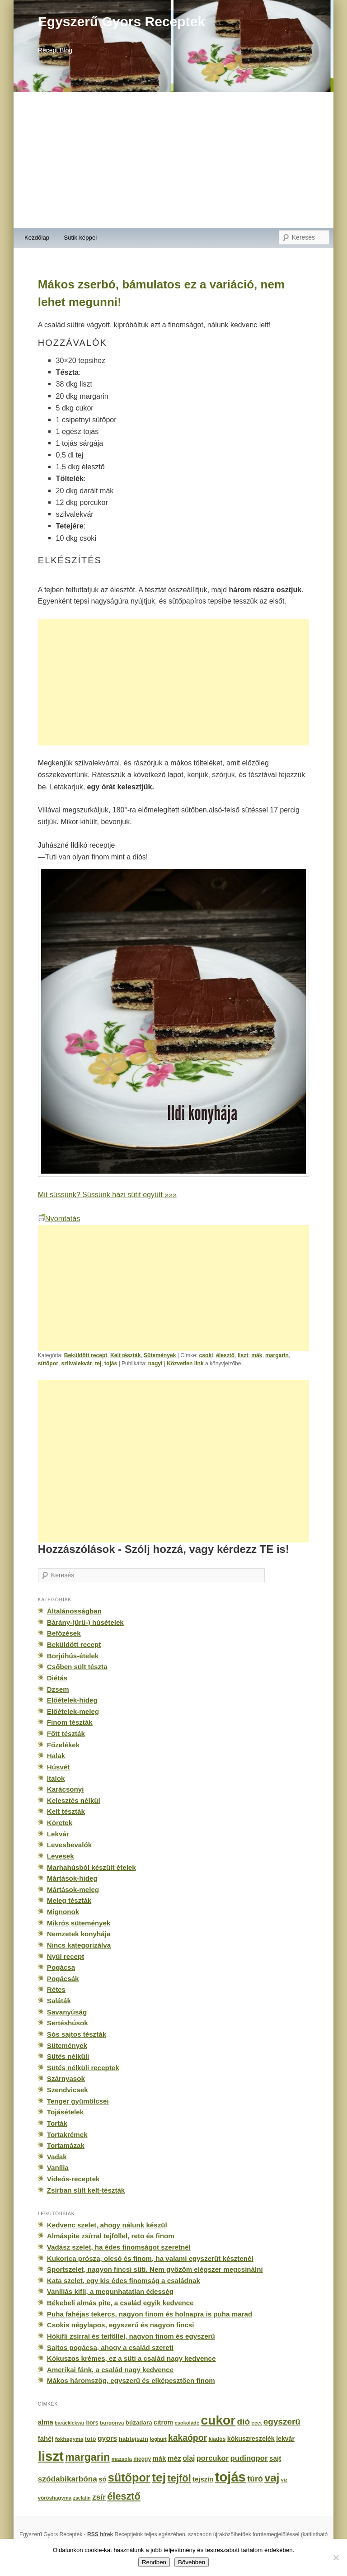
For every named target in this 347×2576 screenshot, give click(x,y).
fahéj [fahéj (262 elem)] (46, 2438)
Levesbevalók (69, 1845)
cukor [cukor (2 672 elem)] (218, 2420)
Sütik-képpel (80, 237)
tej (98, 1363)
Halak (56, 1756)
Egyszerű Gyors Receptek (121, 21)
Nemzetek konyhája (79, 1934)
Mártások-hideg (72, 1878)
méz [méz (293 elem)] (174, 2458)
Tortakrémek (67, 2134)
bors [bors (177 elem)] (92, 2423)
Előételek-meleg (73, 1711)
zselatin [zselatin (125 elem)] (82, 2498)
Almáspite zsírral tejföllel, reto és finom (110, 2236)
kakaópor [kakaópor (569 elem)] (187, 2438)
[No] (335, 2557)
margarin (277, 1355)
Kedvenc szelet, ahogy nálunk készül (107, 2225)
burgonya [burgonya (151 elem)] (112, 2422)
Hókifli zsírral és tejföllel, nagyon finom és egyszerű (131, 2336)
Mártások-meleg (73, 1889)
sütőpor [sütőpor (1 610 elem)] (129, 2477)
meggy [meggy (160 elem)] (142, 2459)
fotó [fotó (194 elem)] (90, 2438)
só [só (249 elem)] (102, 2479)
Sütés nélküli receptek (83, 2067)
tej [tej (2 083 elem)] (159, 2477)
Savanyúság (67, 2012)
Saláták (59, 2001)
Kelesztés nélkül (73, 1800)
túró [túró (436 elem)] (255, 2478)
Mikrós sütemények (79, 1923)
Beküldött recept (86, 1355)
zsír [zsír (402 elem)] (99, 2496)
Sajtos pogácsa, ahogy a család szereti (110, 2347)
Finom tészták (70, 1722)
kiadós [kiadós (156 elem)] (216, 2439)
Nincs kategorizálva (79, 1945)
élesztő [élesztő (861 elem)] (124, 2496)
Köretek (59, 1822)
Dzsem (58, 1689)
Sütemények (160, 1355)
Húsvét (58, 1767)
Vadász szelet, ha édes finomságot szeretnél (119, 2247)
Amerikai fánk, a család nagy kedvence (110, 2369)
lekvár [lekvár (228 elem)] (285, 2438)
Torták (57, 2123)
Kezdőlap (36, 237)
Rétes (56, 1989)
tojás (110, 1363)
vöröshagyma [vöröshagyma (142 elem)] (54, 2498)
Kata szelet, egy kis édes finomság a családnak (123, 2280)
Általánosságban (74, 1611)
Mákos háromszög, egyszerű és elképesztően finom (131, 2380)
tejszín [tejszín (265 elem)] (202, 2479)
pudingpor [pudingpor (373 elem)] (248, 2458)
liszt (243, 1355)
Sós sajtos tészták (76, 2034)
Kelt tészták (125, 1355)
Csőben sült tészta (77, 1666)
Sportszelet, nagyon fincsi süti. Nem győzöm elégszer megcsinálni (155, 2269)
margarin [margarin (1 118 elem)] (87, 2457)
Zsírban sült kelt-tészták (86, 2190)
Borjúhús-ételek (72, 1656)
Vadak (57, 2157)
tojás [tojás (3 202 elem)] (230, 2477)
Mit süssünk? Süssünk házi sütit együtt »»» (107, 1194)
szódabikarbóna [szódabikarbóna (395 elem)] (67, 2478)
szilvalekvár (76, 1363)
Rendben (154, 2562)
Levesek (60, 1856)
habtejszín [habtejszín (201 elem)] (134, 2438)
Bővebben (191, 2562)
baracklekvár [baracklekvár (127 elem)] (69, 2422)
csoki (206, 1355)
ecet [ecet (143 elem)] (257, 2422)
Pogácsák (63, 1978)
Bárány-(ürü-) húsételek (85, 1622)
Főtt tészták (66, 1733)
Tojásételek (65, 2112)
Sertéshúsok (67, 2023)
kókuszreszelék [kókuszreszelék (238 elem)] (251, 2438)
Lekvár (58, 1834)
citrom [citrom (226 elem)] (163, 2422)
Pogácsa (61, 1967)
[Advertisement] (173, 160)
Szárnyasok (66, 2078)
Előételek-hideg (72, 1700)
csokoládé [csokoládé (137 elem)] (186, 2422)
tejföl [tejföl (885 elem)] (179, 2478)
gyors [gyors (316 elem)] (107, 2438)
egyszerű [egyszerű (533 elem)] (281, 2421)
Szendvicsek (67, 2090)
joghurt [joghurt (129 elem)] (158, 2439)
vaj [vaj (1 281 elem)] (271, 2478)
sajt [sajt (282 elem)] (275, 2458)
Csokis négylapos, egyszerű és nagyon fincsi (120, 2325)
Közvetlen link (186, 1363)
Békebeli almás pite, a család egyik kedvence (120, 2303)
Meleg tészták (69, 1900)
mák (256, 1355)
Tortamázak (65, 2145)
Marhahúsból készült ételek (91, 1867)
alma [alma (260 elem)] (45, 2422)
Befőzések (64, 1633)
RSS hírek (100, 2534)
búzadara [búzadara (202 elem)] (139, 2422)
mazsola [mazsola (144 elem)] (122, 2459)
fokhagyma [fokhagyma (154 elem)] (69, 2439)
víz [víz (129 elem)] (284, 2479)
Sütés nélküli (68, 2056)
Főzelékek (63, 1745)
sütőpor (48, 1363)
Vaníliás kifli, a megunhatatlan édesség (110, 2291)
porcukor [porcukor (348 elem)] (213, 2458)
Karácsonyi (65, 1789)
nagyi (155, 1363)
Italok (56, 1778)
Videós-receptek (73, 2179)
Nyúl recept (65, 1956)
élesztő (225, 1355)
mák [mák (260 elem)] (159, 2458)
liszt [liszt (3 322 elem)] (51, 2456)
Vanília (58, 2167)
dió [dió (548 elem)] (243, 2421)
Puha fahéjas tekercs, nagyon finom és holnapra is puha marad (149, 2314)
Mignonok (63, 1911)
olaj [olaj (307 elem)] (189, 2458)
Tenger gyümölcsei (78, 2101)
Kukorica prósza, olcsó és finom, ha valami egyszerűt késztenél (150, 2258)
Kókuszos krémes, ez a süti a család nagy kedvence (131, 2358)
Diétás (57, 1678)
